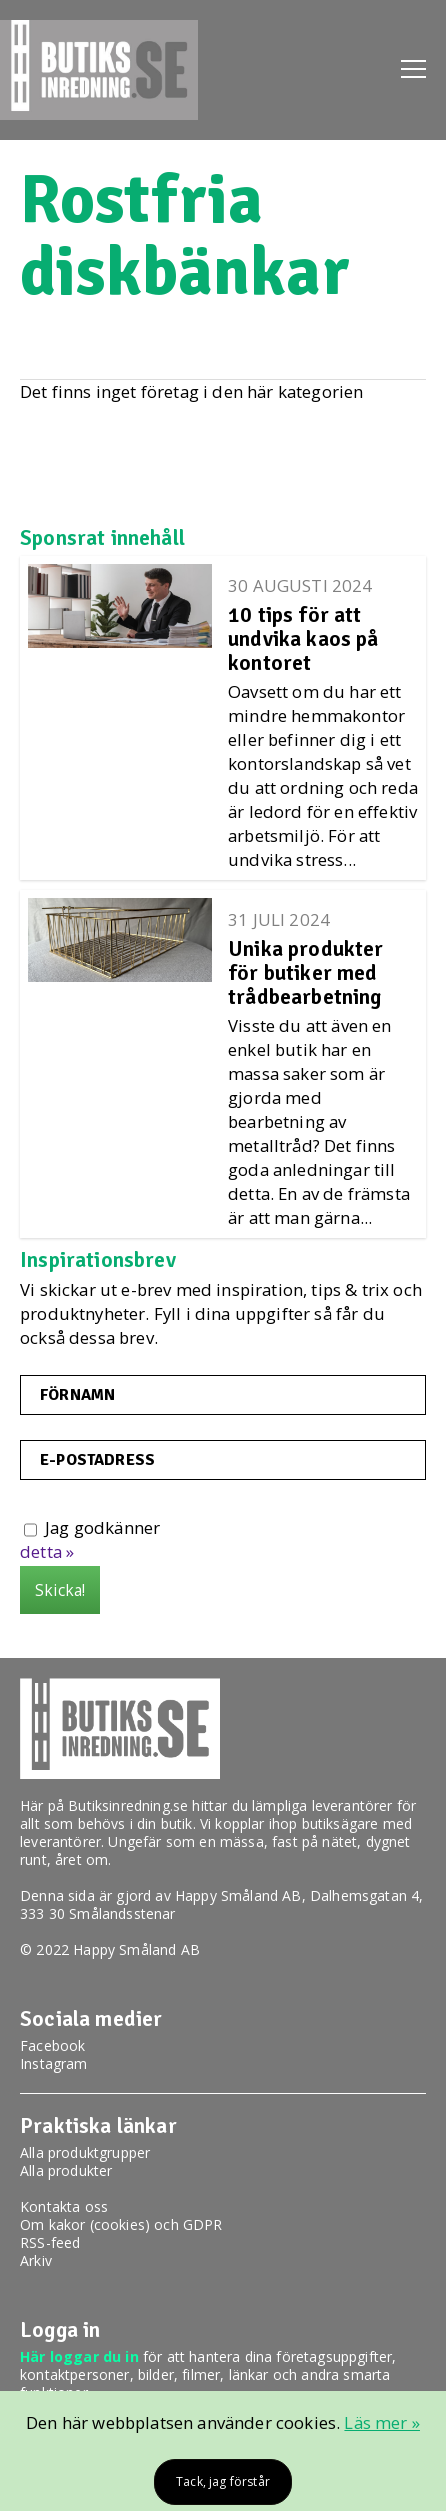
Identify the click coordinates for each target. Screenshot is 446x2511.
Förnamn (77, 1395)
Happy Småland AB (238, 1895)
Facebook (52, 2045)
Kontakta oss (64, 2206)
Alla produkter (66, 2170)
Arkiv (36, 2260)
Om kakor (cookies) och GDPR (121, 2224)
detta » (47, 1551)
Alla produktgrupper (85, 2152)
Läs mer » (382, 2422)
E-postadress (97, 1460)
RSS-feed (50, 2242)
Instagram (54, 2063)
